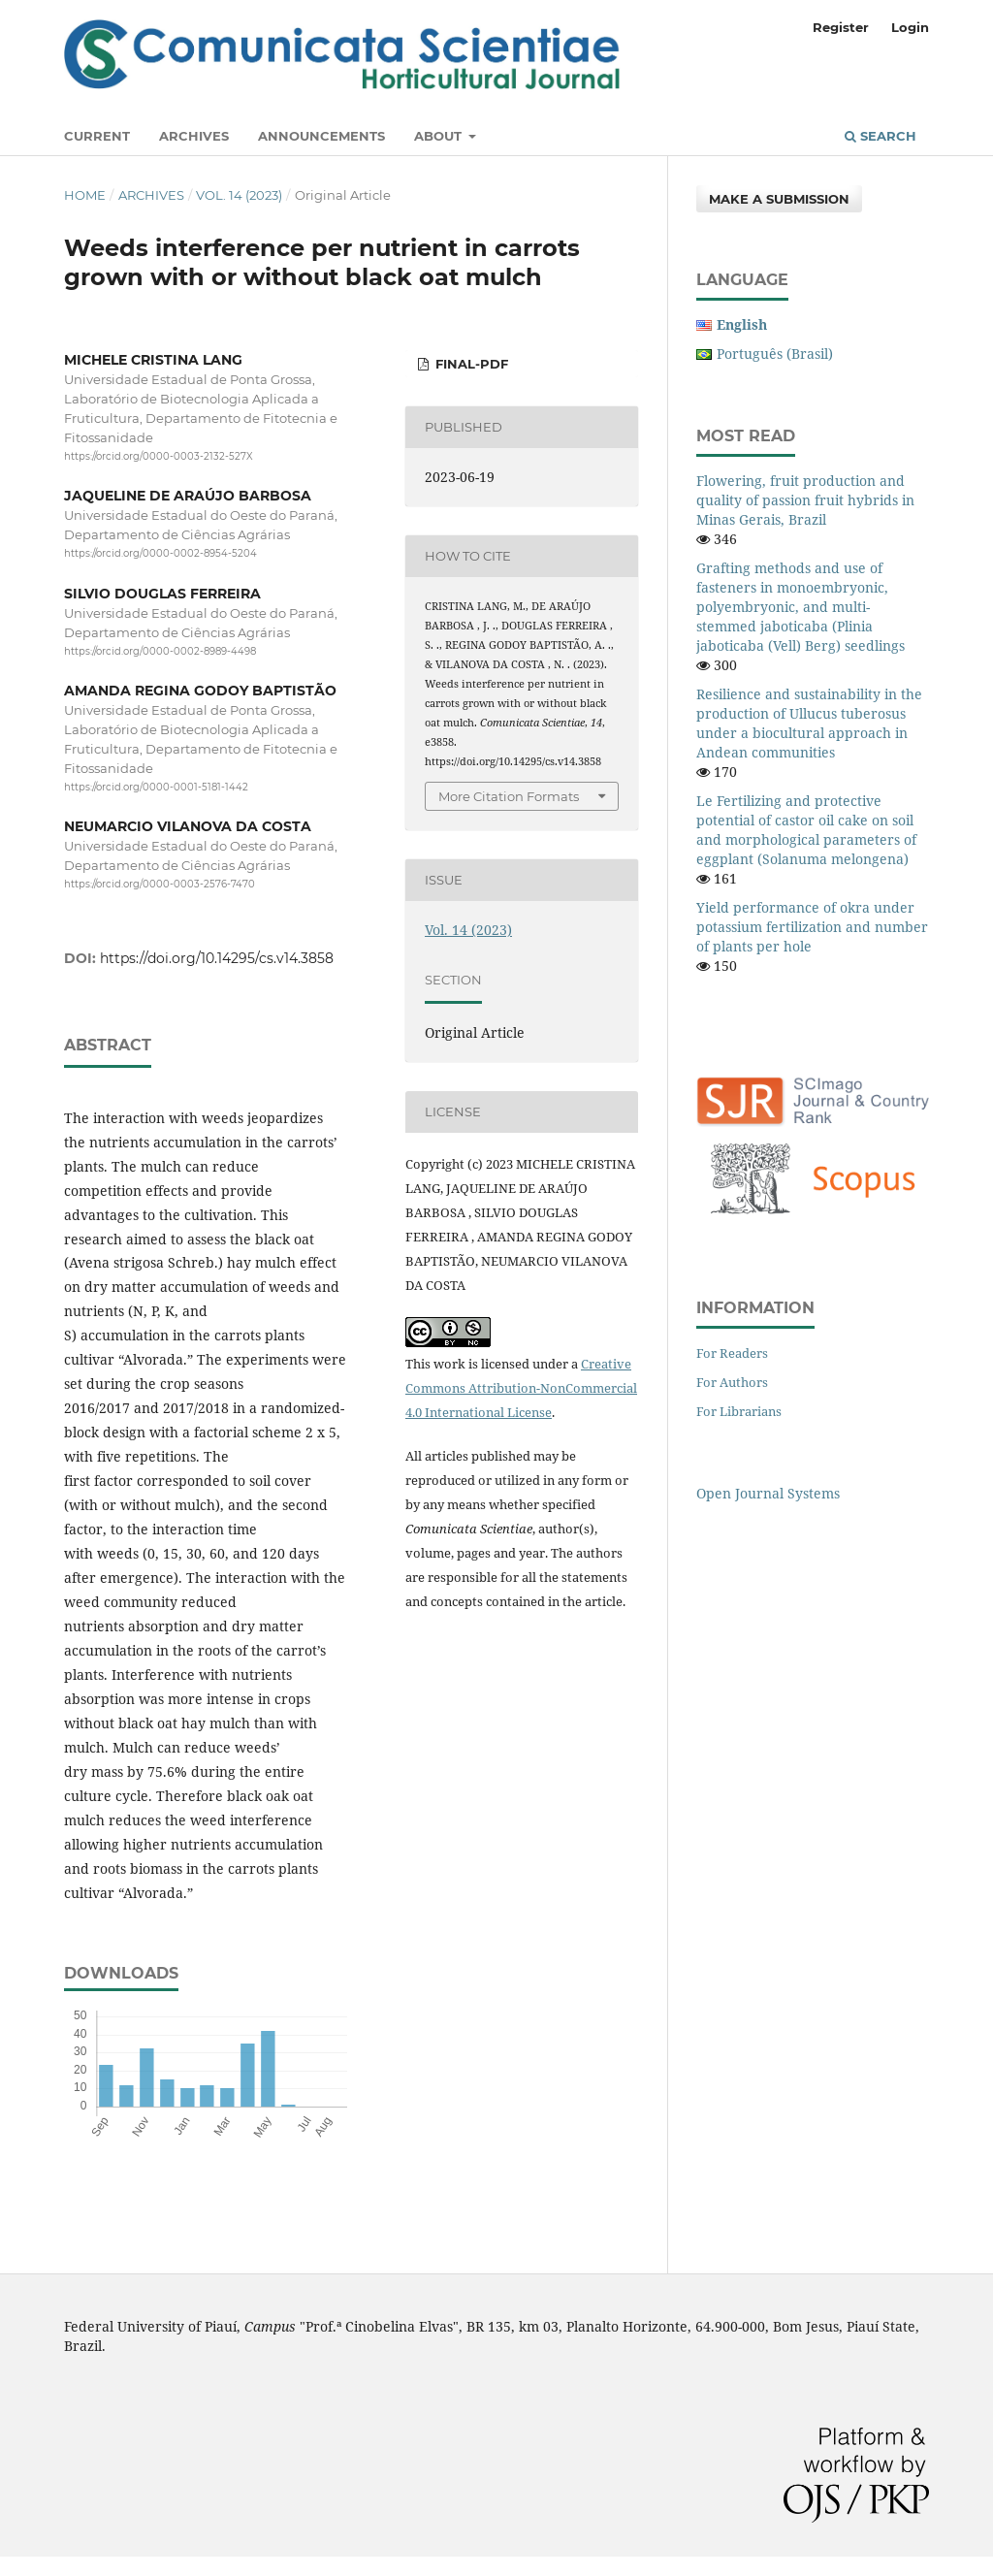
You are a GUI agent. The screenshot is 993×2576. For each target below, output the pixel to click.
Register (841, 27)
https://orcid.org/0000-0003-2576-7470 (159, 885)
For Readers (732, 1353)
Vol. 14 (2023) (239, 195)
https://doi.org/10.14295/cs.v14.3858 (217, 958)
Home (85, 195)
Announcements (321, 136)
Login (910, 27)
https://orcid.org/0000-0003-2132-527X (158, 456)
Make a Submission (779, 199)
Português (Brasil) (775, 353)
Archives (194, 136)
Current (97, 136)
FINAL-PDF (470, 363)
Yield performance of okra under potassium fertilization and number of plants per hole (812, 926)
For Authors (732, 1382)
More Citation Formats (508, 796)
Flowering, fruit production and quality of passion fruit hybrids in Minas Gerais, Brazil (805, 500)
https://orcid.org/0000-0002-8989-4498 (160, 651)
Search (880, 136)
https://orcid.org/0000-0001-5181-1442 (156, 787)
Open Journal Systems (768, 1493)
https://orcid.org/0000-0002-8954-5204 (160, 554)
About (439, 136)
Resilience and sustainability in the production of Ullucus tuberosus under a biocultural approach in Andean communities (809, 723)
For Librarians (739, 1411)
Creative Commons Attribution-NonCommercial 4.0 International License (521, 1388)
